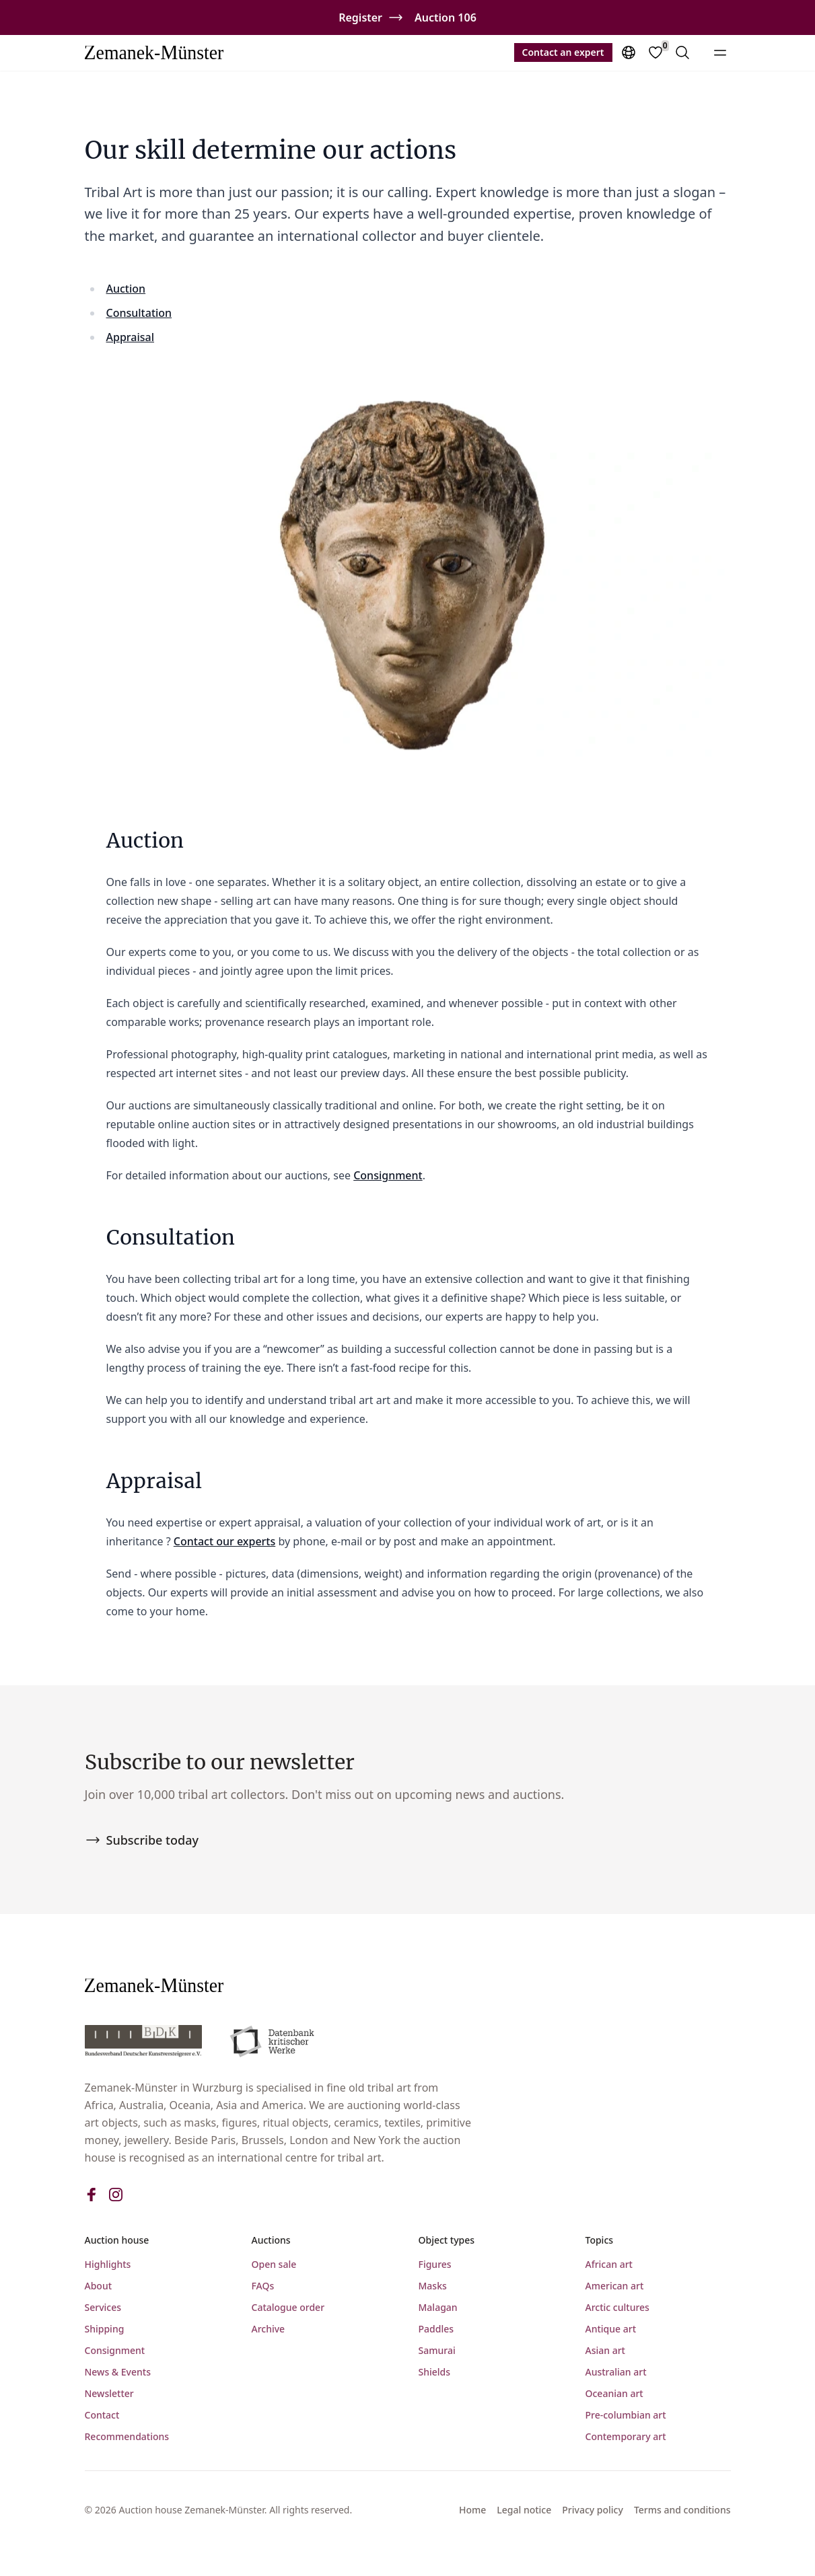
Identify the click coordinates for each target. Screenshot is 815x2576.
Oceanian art (614, 2393)
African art (609, 2264)
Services (103, 2307)
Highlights (108, 2264)
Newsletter (109, 2393)
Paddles (436, 2328)
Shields (435, 2371)
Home (472, 2509)
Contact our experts (224, 1541)
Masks (433, 2285)
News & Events (118, 2371)
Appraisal (130, 337)
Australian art (616, 2371)
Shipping (105, 2328)
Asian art (605, 2350)
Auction (126, 288)
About (98, 2285)
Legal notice (524, 2509)
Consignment (388, 1175)
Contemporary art (626, 2436)
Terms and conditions (682, 2509)
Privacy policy (592, 2509)
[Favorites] (655, 52)
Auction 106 (445, 17)
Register (360, 17)
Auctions (271, 2240)
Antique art (611, 2328)
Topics (600, 2240)
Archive (268, 2328)
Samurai (437, 2350)
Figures (435, 2264)
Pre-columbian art (626, 2414)
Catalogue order (288, 2307)
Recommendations (127, 2436)
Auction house (117, 2240)
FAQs (263, 2285)
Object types (447, 2240)
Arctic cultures (617, 2307)
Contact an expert (563, 52)
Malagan (438, 2307)
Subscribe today (142, 1840)
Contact (102, 2414)
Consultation (139, 312)
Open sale (274, 2264)
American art (615, 2285)
